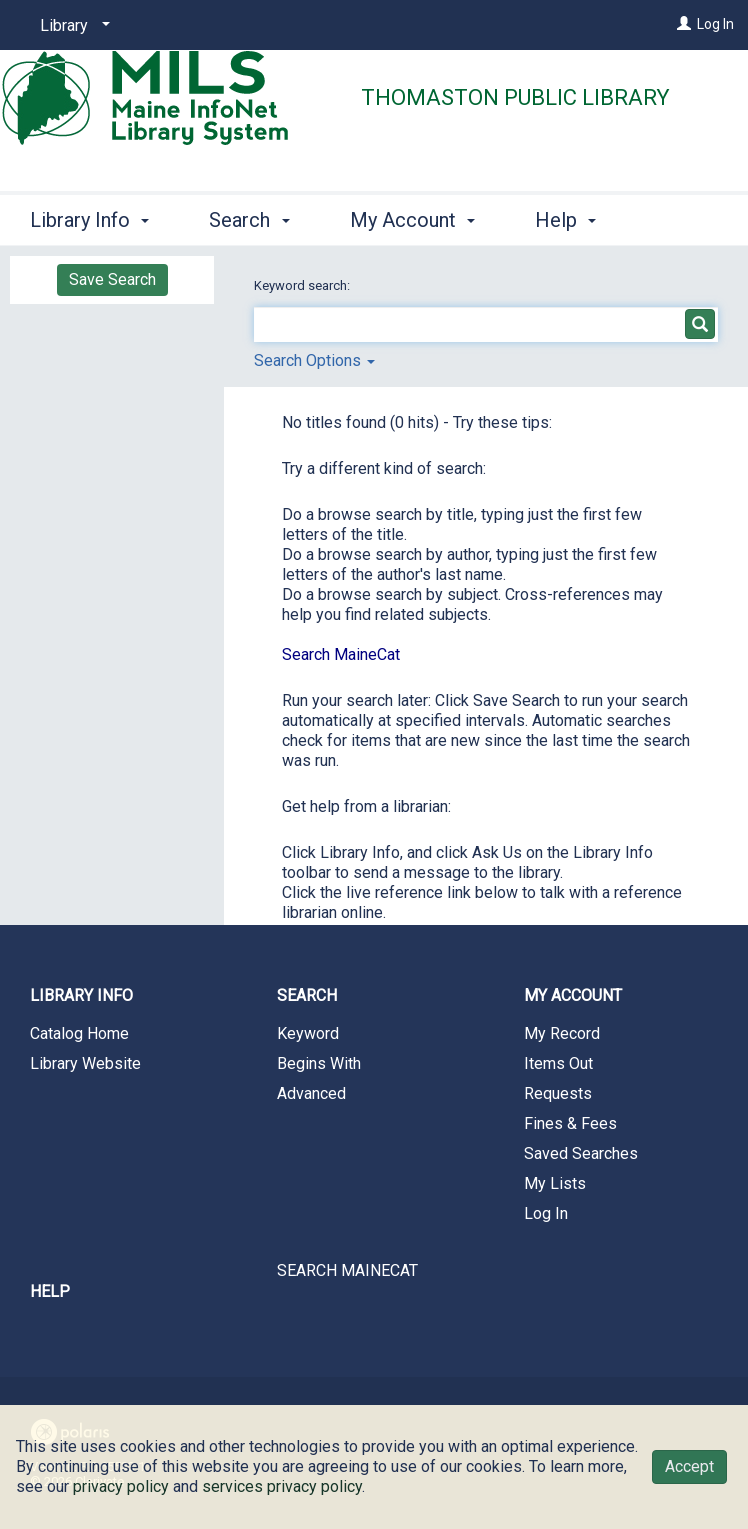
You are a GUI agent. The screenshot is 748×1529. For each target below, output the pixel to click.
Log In (715, 24)
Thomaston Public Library (515, 97)
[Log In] (684, 24)
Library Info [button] (89, 217)
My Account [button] (412, 217)
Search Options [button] (314, 360)
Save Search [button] (112, 279)
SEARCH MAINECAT (347, 1270)
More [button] (574, 220)
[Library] (71, 26)
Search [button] (249, 217)
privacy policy (121, 1486)
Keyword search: (303, 285)
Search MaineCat (341, 654)
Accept (689, 1466)
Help (50, 1291)
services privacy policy (282, 1486)
